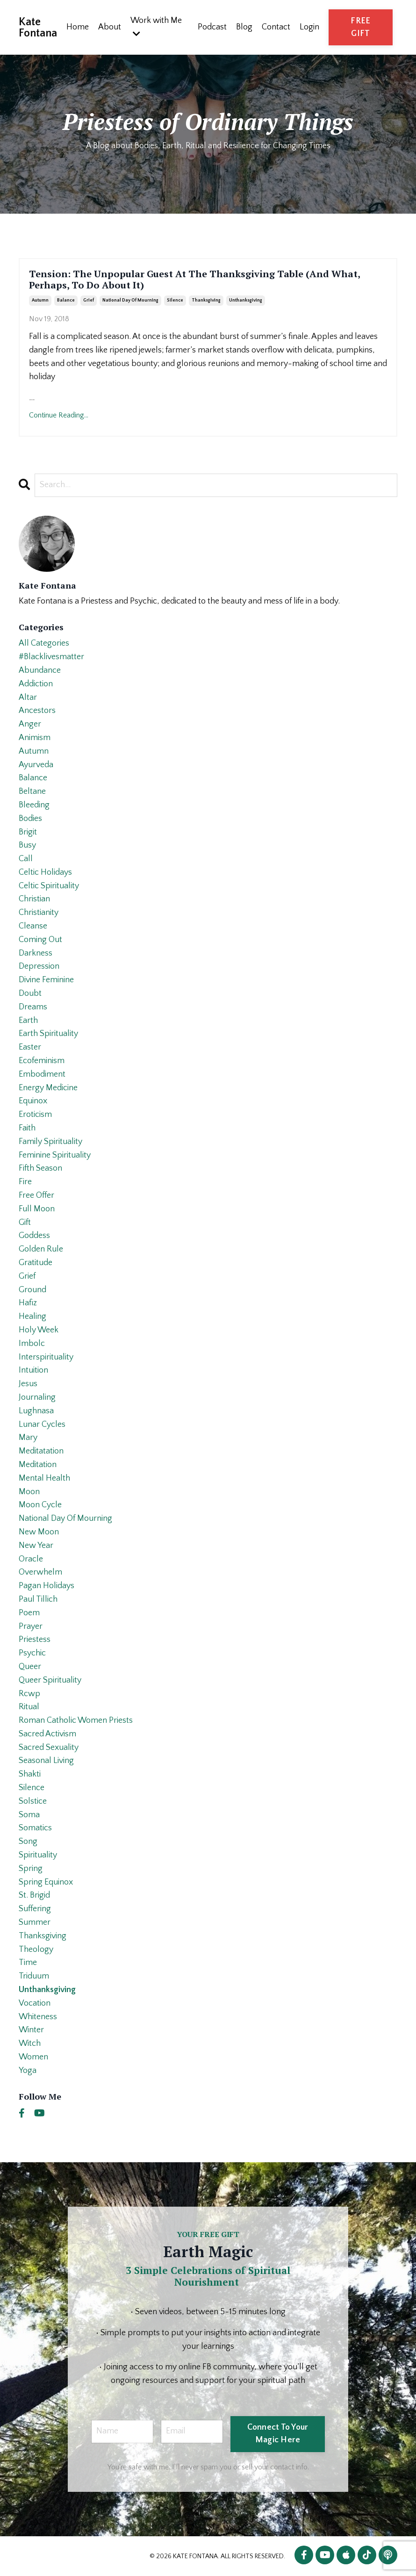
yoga (27, 2070)
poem (29, 1613)
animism (34, 737)
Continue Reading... (58, 415)
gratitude (35, 1262)
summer (34, 1922)
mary (28, 1437)
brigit (28, 832)
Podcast (212, 27)
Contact (276, 27)
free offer (36, 1195)
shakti (30, 1774)
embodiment (42, 1074)
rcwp (29, 1693)
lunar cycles (42, 1424)
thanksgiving (206, 300)
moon (29, 1492)
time (28, 1962)
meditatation (41, 1451)
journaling (37, 1397)
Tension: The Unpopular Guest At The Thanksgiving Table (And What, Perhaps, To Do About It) (194, 279)
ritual (29, 1707)
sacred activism (47, 1734)
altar (28, 697)
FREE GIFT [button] (360, 27)
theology (36, 1949)
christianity (38, 912)
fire (25, 1182)
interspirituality (46, 1357)
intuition (33, 1370)
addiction (36, 684)
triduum (34, 1976)
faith (27, 1128)
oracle (31, 1559)
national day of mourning (130, 300)
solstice (33, 1801)
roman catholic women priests (76, 1720)
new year (36, 1545)
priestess (34, 1639)
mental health (44, 1478)
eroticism (35, 1114)
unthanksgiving (245, 300)
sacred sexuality (49, 1747)
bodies (30, 818)
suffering (35, 1909)
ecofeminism (42, 1060)
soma (29, 1815)
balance (66, 300)
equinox (33, 1101)
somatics (35, 1828)
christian (34, 899)
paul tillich (38, 1599)
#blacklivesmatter (51, 657)
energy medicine (48, 1088)
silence (175, 300)
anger (30, 724)
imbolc (32, 1343)
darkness (35, 953)
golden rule (41, 1249)
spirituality (38, 1855)
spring (31, 1868)
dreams (33, 1007)
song (28, 1841)
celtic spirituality (49, 886)
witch (30, 2043)
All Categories (44, 643)
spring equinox (46, 1882)
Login (309, 27)
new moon (39, 1532)
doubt (30, 993)
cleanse (33, 926)
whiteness (38, 2017)
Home (77, 27)
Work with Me (156, 27)
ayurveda (36, 765)
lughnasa (36, 1411)
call (26, 858)
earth (28, 1020)
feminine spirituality (55, 1155)
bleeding (34, 805)
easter (30, 1047)
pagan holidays (46, 1585)
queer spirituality (50, 1680)
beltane (32, 791)
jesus (28, 1384)
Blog (244, 27)
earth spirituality (48, 1033)
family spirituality (50, 1141)
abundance (40, 670)
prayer (31, 1626)
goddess (34, 1235)
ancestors (37, 710)
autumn (40, 300)
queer (30, 1666)
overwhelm (40, 1572)
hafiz (28, 1303)
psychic (32, 1653)
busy (27, 845)
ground (32, 1290)
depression (39, 966)
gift (25, 1222)
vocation (34, 2003)
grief (88, 300)
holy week (38, 1330)
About (109, 27)
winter (31, 2030)
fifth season (40, 1168)
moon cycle (40, 1505)
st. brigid (34, 1895)
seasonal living (46, 1760)
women (33, 2057)
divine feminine (46, 980)
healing (32, 1316)
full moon (37, 1209)
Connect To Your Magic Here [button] (277, 2434)
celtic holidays (45, 872)
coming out (40, 939)
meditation (38, 1464)
